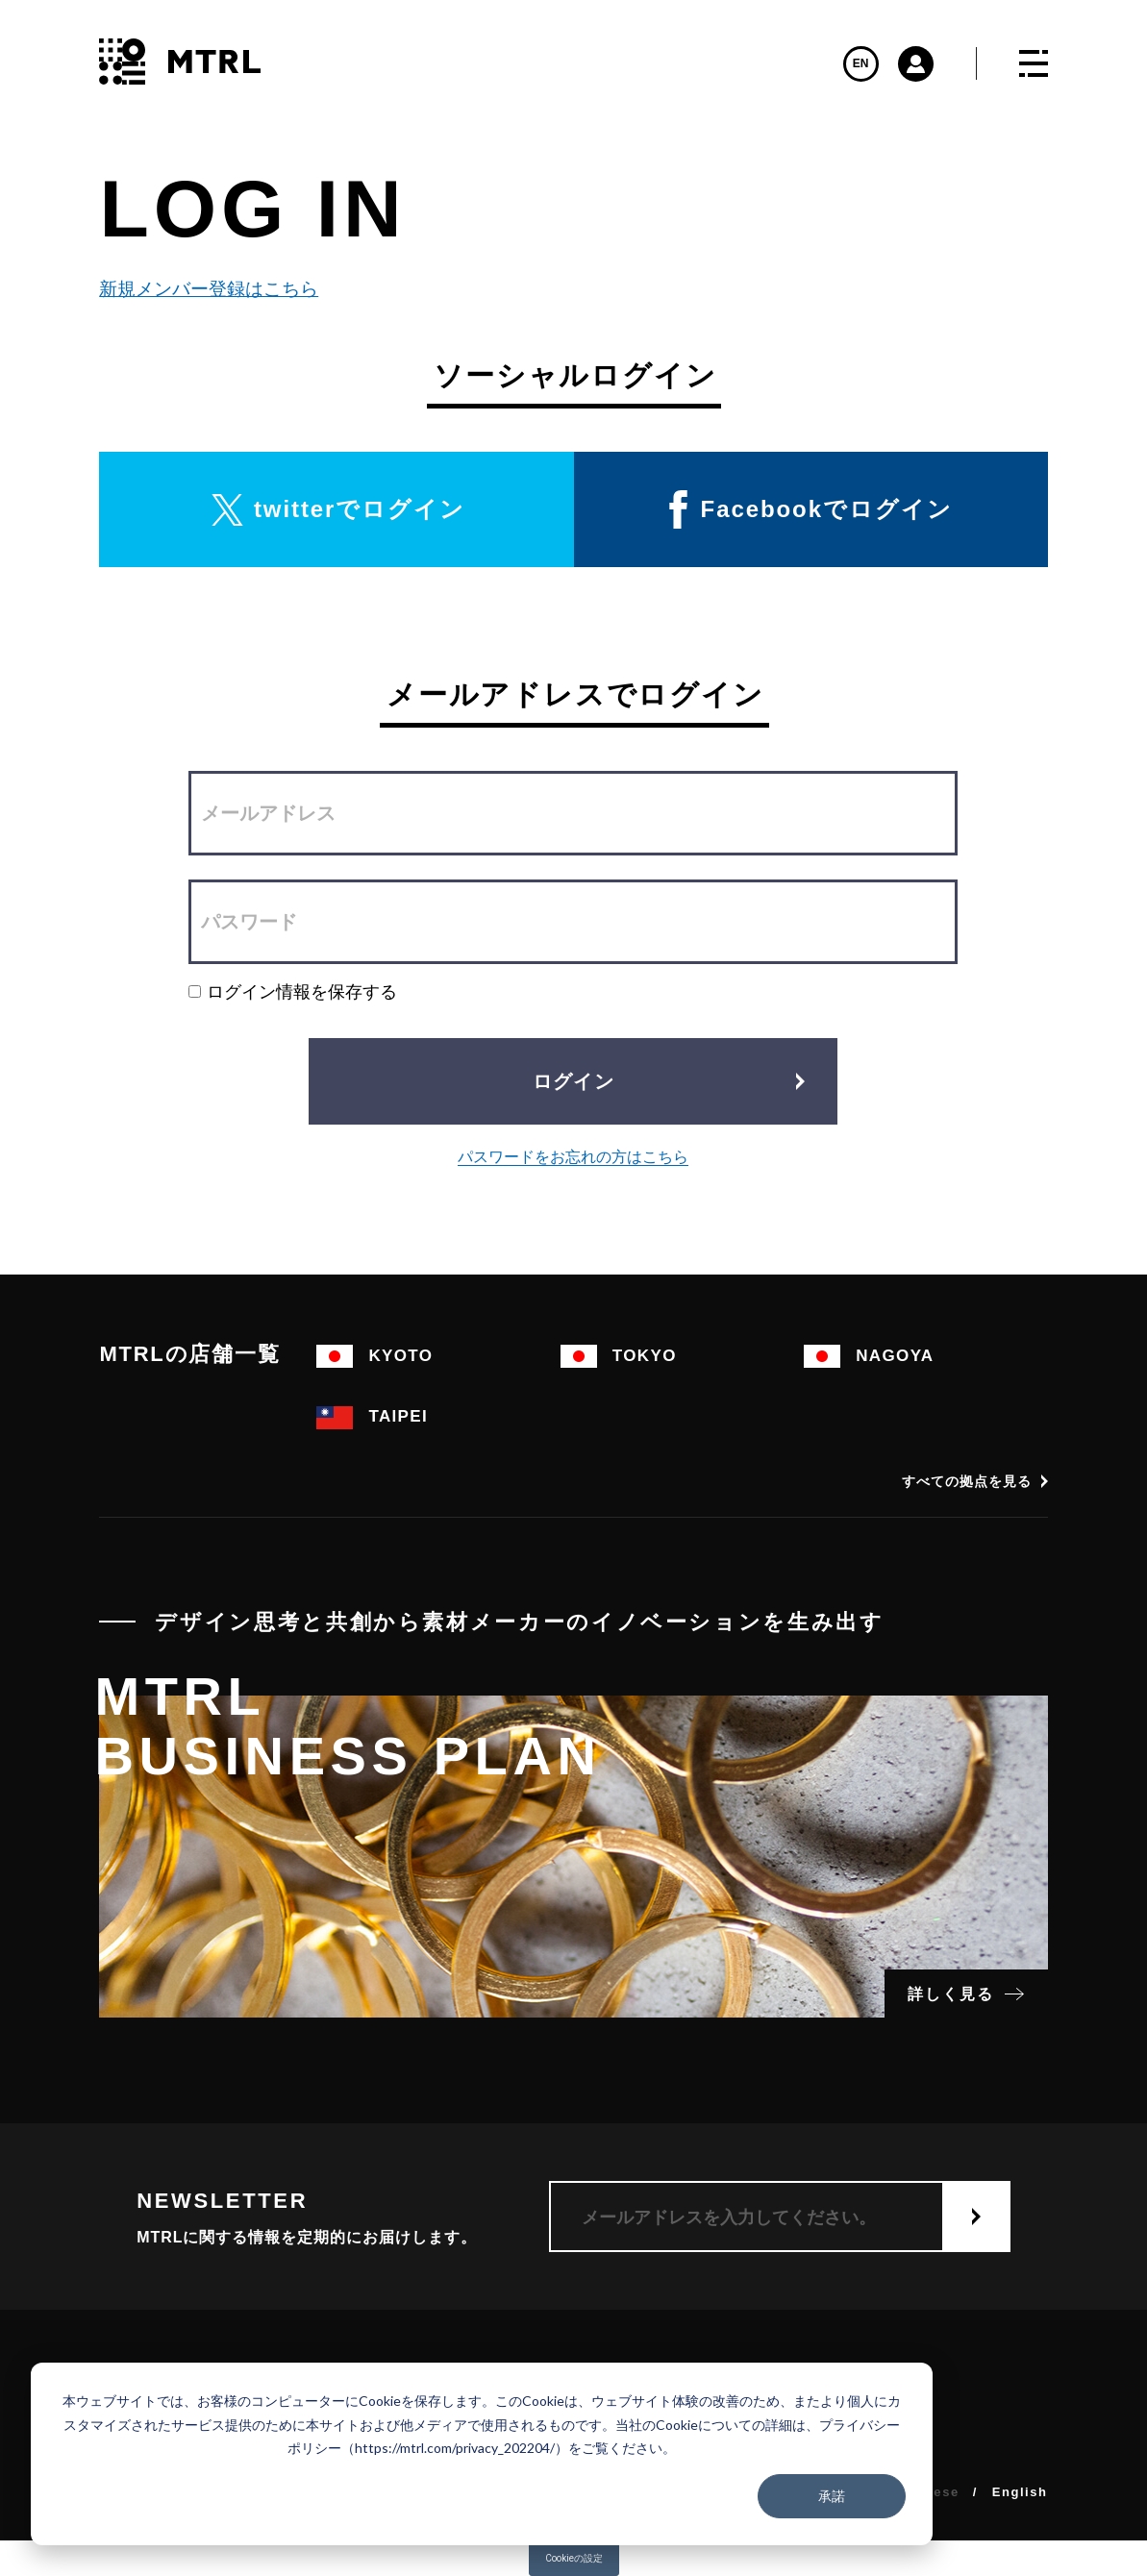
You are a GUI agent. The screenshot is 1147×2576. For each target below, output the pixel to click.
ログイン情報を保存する (292, 991)
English (1020, 2492)
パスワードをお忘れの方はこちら (573, 1157)
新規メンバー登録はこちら (199, 289)
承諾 (831, 2496)
